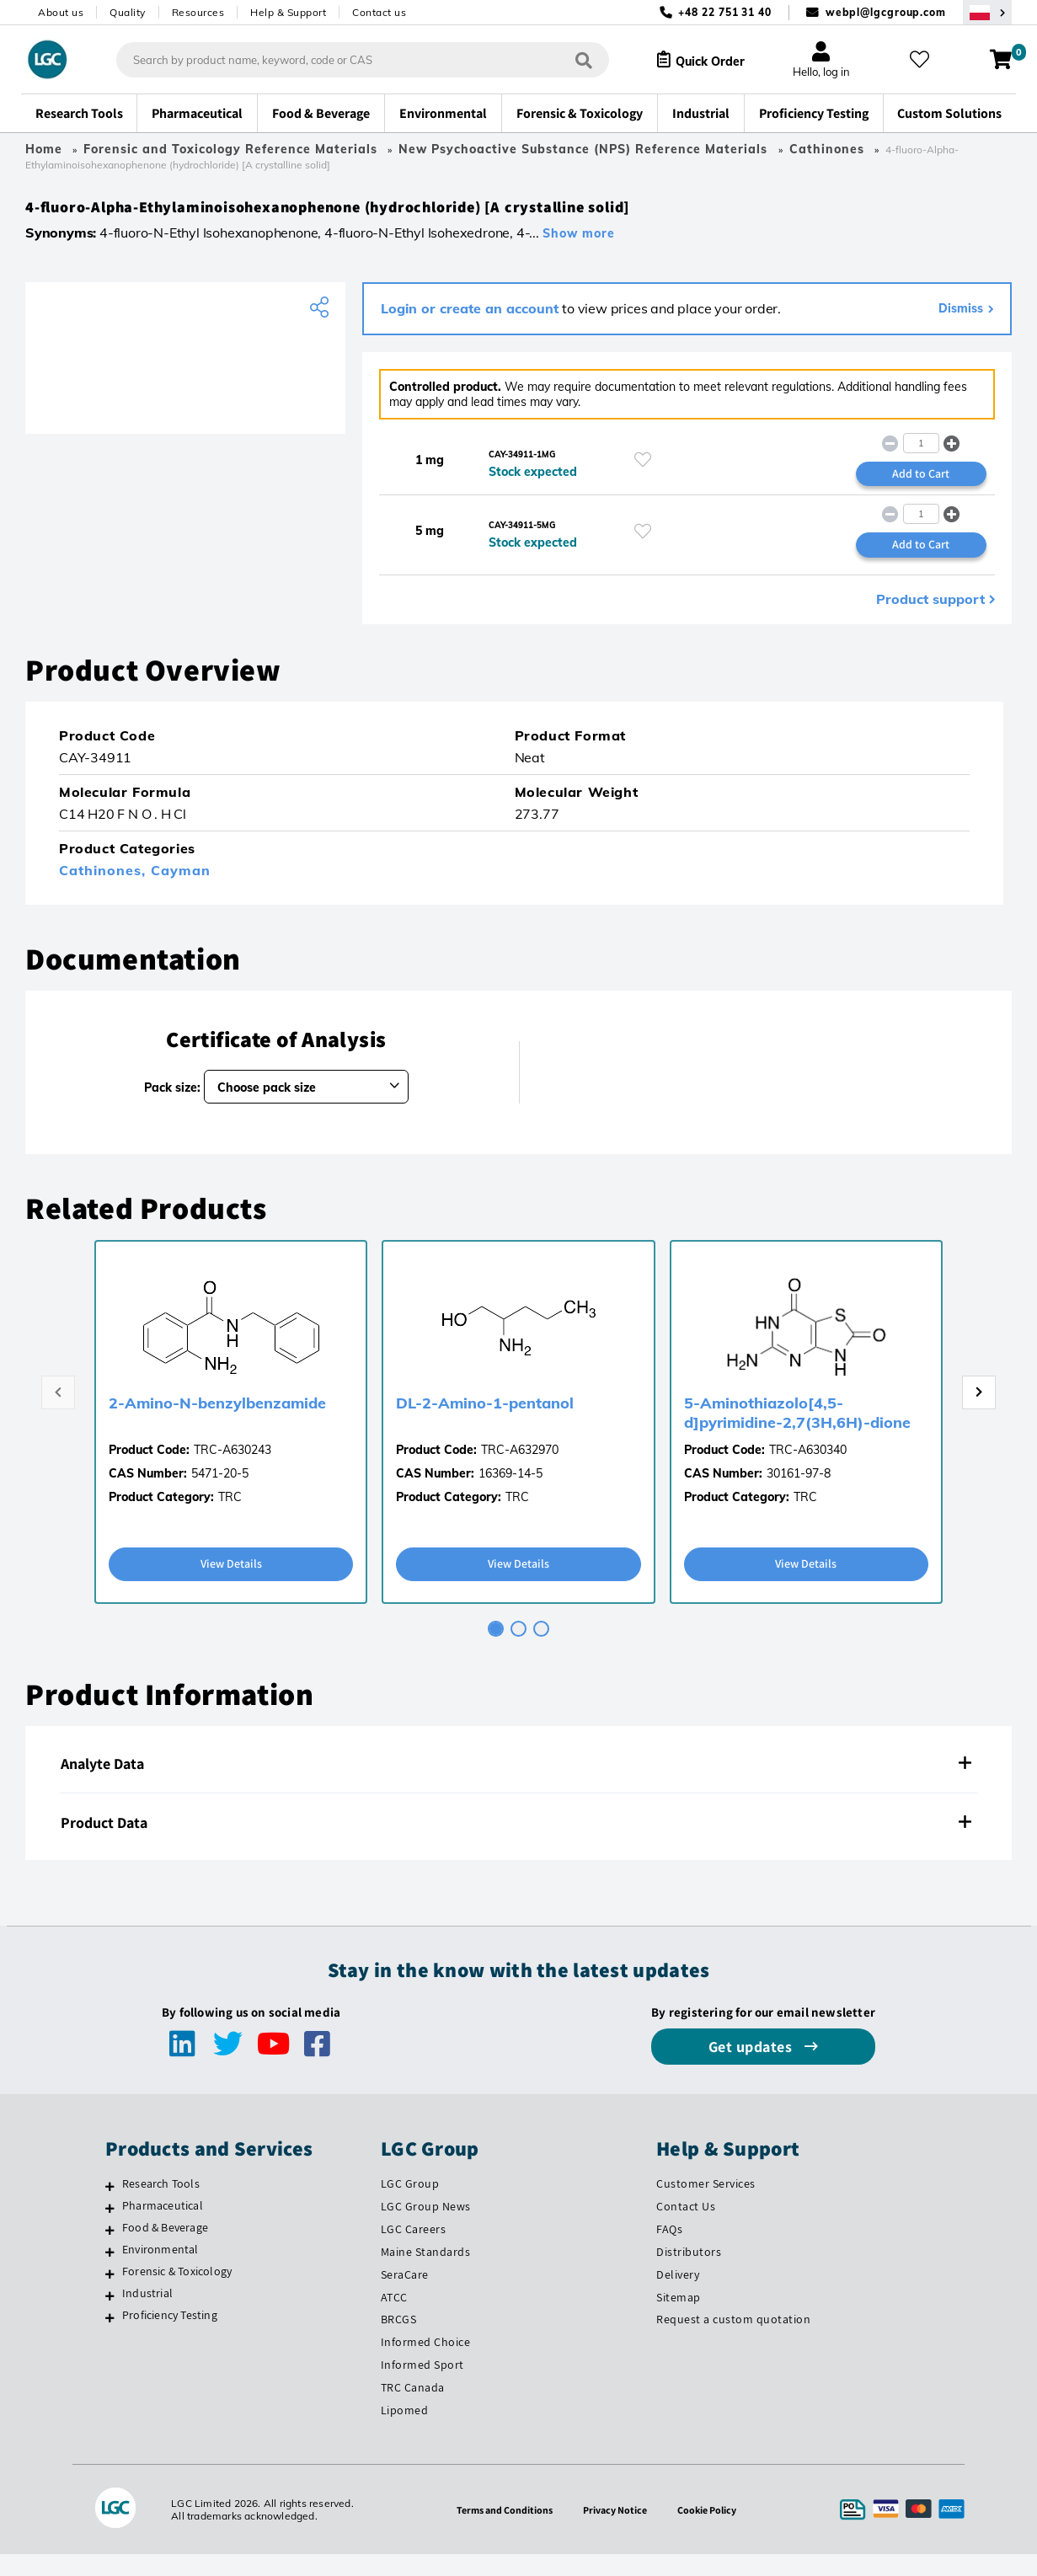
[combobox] (348, 59)
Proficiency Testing (169, 2336)
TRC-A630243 (232, 1469)
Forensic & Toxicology (177, 2292)
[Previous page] (58, 1413)
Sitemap (678, 2318)
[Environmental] (110, 2272)
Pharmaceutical (162, 2226)
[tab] (496, 1650)
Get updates (752, 2067)
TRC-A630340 (808, 1469)
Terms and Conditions (498, 2531)
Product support (930, 618)
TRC (230, 1516)
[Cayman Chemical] (185, 371)
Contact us (379, 12)
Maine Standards (426, 2272)
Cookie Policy (716, 2531)
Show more (579, 242)
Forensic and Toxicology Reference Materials (230, 149)
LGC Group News (426, 2227)
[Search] (568, 59)
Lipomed (405, 2432)
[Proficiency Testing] (110, 2338)
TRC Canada (413, 2409)
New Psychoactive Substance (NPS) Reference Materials (585, 149)
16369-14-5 (510, 1492)
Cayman (181, 889)
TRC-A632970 (520, 1469)
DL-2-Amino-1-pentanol (485, 1422)
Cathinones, (105, 889)
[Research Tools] (110, 2207)
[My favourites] (926, 60)
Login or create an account (470, 317)
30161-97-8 (799, 1492)
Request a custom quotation (733, 2341)
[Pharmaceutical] (110, 2229)
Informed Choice (426, 2363)
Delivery (677, 2295)
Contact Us (685, 2227)
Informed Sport (422, 2386)
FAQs (669, 2250)
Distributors (688, 2272)
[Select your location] (987, 12)
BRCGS (399, 2341)
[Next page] (979, 1413)
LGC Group (410, 2204)
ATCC (394, 2318)
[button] (951, 454)
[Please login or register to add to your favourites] (642, 471)
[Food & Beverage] (110, 2250)
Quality (128, 12)
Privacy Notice (618, 2531)
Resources (198, 12)
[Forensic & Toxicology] (110, 2294)
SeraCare (405, 2295)
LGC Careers (413, 2250)
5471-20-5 (220, 1492)
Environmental (160, 2270)
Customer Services (706, 2204)
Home (43, 149)
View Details (230, 1584)
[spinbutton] (921, 455)
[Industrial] (110, 2316)
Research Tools (161, 2204)
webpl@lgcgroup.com (886, 12)
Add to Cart (920, 487)
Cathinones (826, 149)
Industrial (147, 2314)
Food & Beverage (165, 2248)
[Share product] (321, 316)
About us (60, 12)
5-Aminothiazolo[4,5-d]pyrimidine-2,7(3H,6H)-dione (797, 1432)
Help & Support (288, 12)
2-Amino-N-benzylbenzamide (217, 1422)
